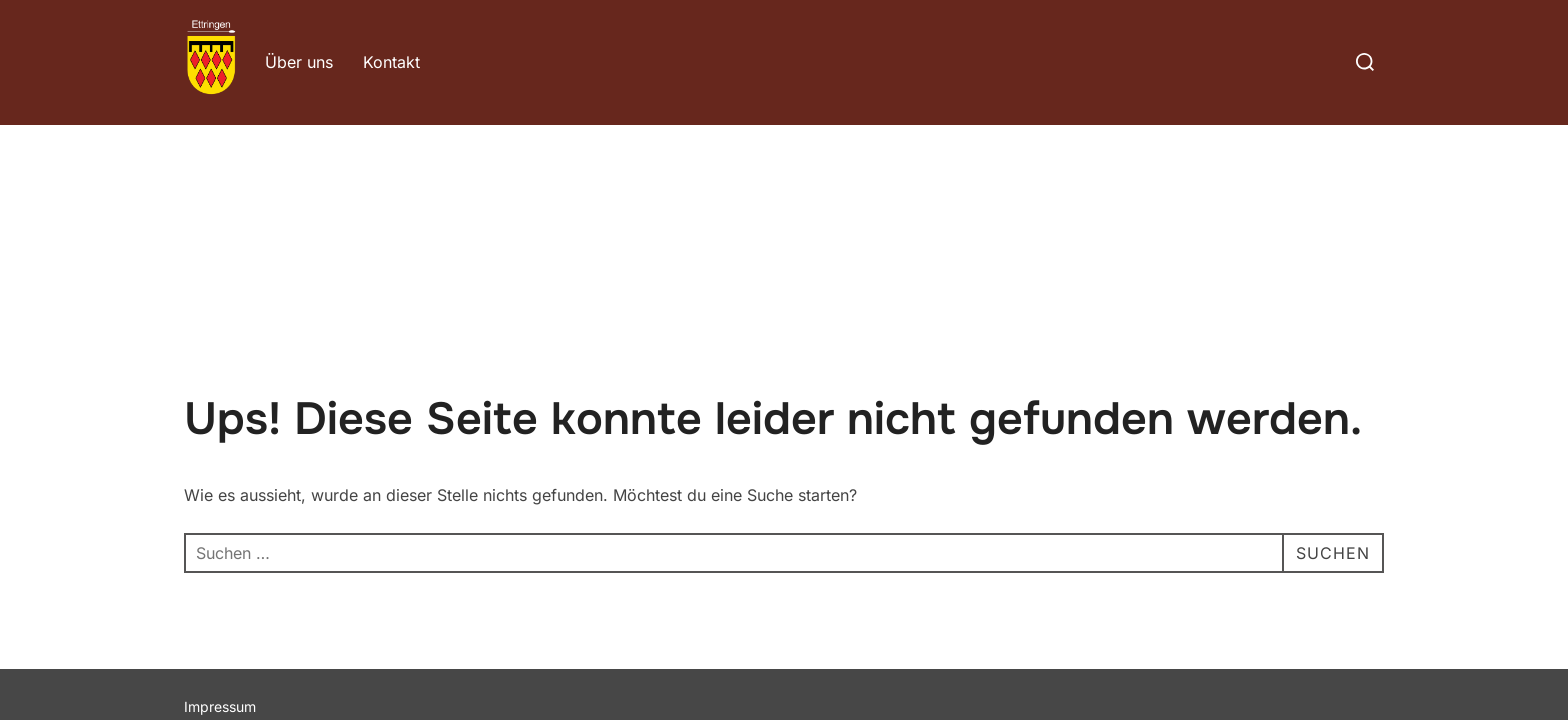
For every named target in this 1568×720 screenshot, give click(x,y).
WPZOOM (1350, 603)
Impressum (220, 581)
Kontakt (391, 62)
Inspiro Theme (1238, 603)
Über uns (299, 62)
